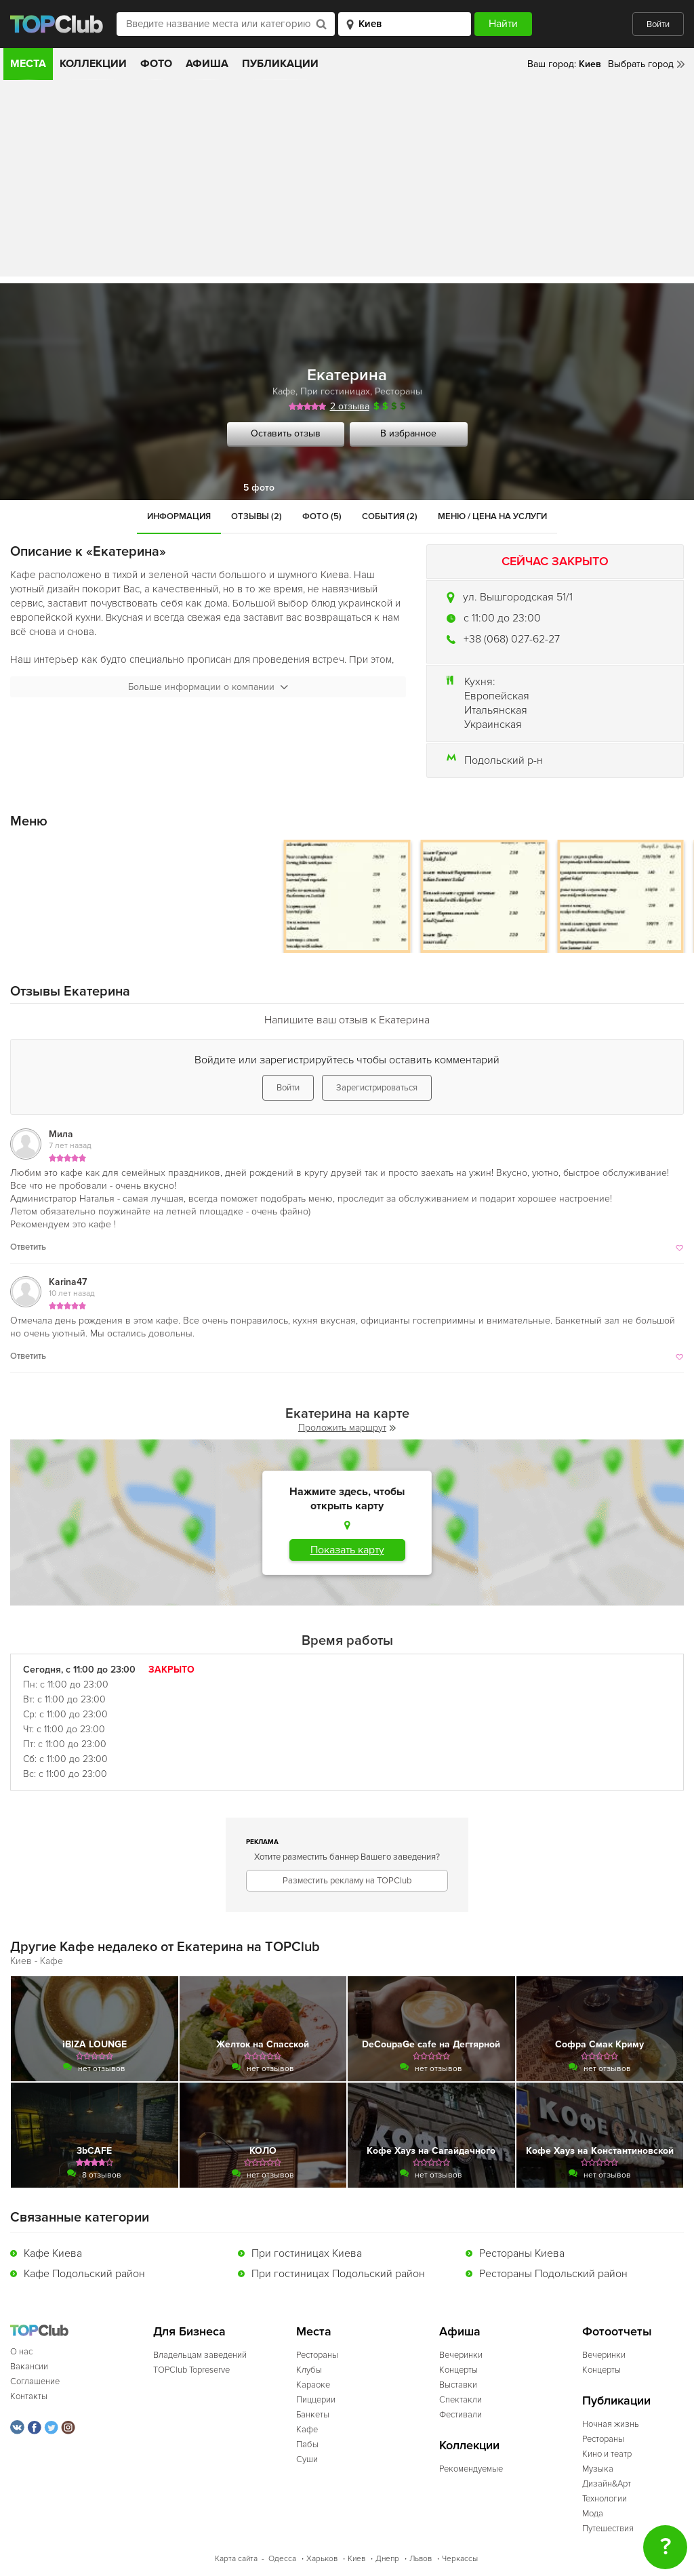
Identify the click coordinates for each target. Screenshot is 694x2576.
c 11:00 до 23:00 (502, 618)
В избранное (408, 433)
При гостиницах (335, 391)
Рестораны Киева (522, 2253)
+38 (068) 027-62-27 (512, 639)
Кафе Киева (53, 2253)
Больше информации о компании (208, 687)
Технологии (604, 2498)
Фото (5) (322, 516)
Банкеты (312, 2414)
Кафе (283, 391)
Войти (658, 24)
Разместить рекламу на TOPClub (347, 1880)
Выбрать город (641, 64)
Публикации (280, 63)
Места (28, 63)
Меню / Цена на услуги (492, 516)
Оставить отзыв (286, 433)
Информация (179, 516)
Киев (356, 2559)
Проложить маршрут (347, 1427)
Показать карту (347, 1550)
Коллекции (93, 63)
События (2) (389, 516)
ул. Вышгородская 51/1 (518, 597)
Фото (156, 63)
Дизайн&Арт (606, 2483)
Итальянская (495, 710)
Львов (420, 2559)
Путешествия (608, 2528)
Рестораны (398, 391)
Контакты (28, 2396)
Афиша (207, 63)
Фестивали (460, 2414)
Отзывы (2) (256, 516)
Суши (307, 2459)
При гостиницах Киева (306, 2253)
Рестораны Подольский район (553, 2274)
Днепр (387, 2559)
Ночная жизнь (610, 2424)
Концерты (458, 2370)
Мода (592, 2513)
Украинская (493, 724)
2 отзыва (349, 406)
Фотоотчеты (617, 2332)
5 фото (258, 487)
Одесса (282, 2559)
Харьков (322, 2559)
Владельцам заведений (200, 2355)
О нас (21, 2351)
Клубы (309, 2370)
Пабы (307, 2444)
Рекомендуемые (471, 2468)
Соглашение (35, 2381)
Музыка (597, 2468)
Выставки (458, 2384)
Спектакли (460, 2399)
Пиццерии (315, 2399)
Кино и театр (607, 2454)
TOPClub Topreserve (191, 2370)
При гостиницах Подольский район (338, 2274)
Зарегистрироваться (376, 1087)
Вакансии (29, 2366)
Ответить (28, 1247)
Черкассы (460, 2559)
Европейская (496, 696)
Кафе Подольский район (84, 2274)
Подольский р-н (503, 760)
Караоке (313, 2384)
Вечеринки (461, 2355)
